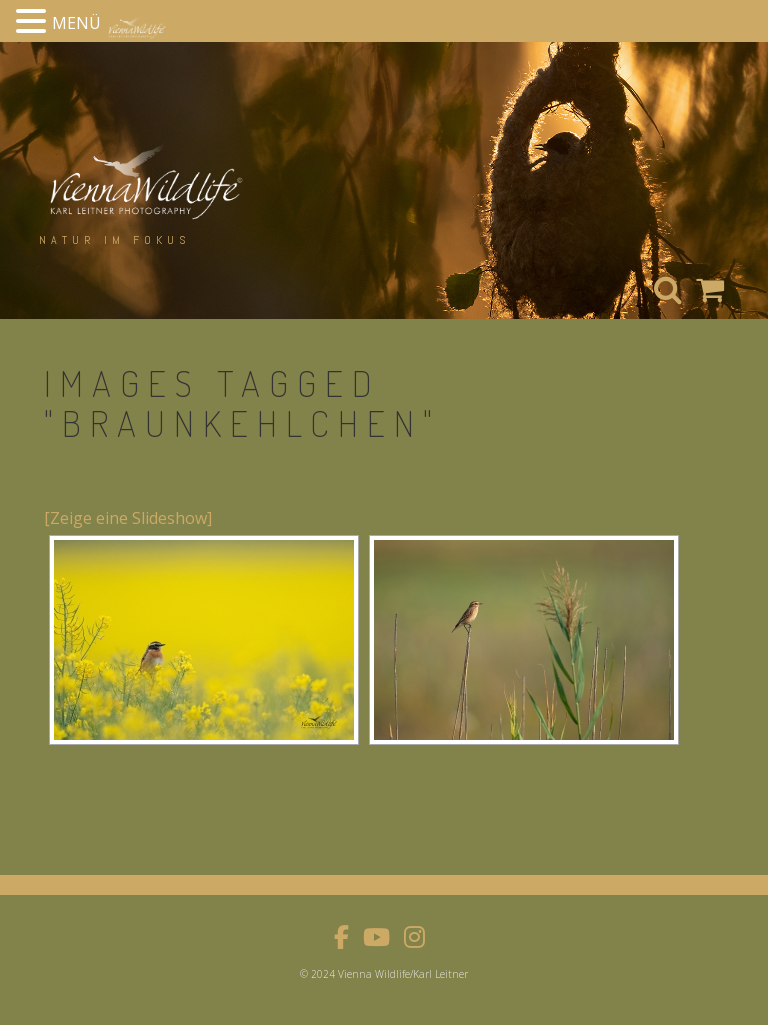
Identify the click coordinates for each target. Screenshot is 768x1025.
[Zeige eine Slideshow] (128, 518)
